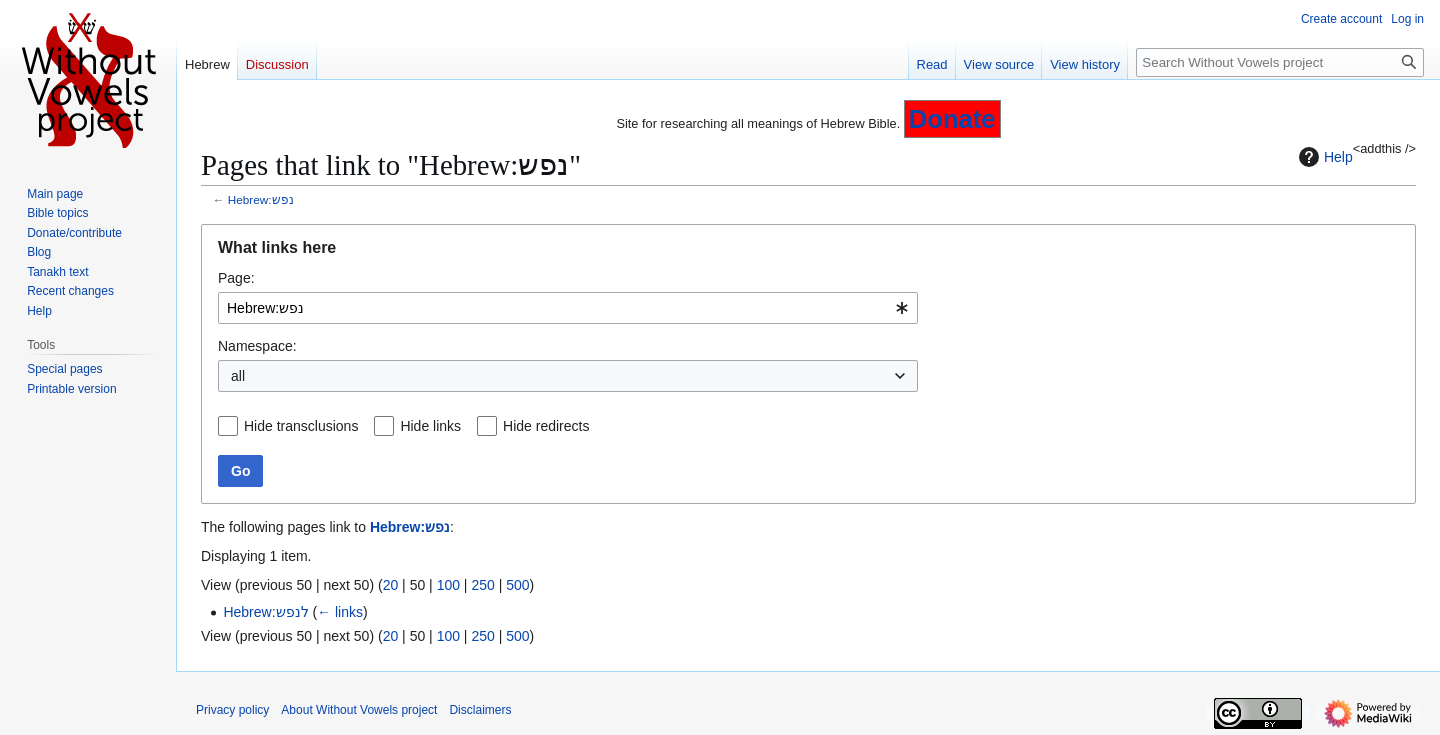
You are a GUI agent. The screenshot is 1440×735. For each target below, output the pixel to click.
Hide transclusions (301, 426)
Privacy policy (232, 710)
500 (517, 585)
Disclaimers (480, 710)
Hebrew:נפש (261, 199)
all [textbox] (238, 376)
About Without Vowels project (359, 710)
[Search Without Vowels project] (1280, 62)
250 (482, 585)
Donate (952, 119)
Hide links (430, 426)
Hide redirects (546, 426)
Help (1323, 157)
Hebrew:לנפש (265, 612)
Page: (236, 278)
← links (340, 612)
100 (448, 585)
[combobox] (568, 308)
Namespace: (257, 346)
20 (391, 585)
